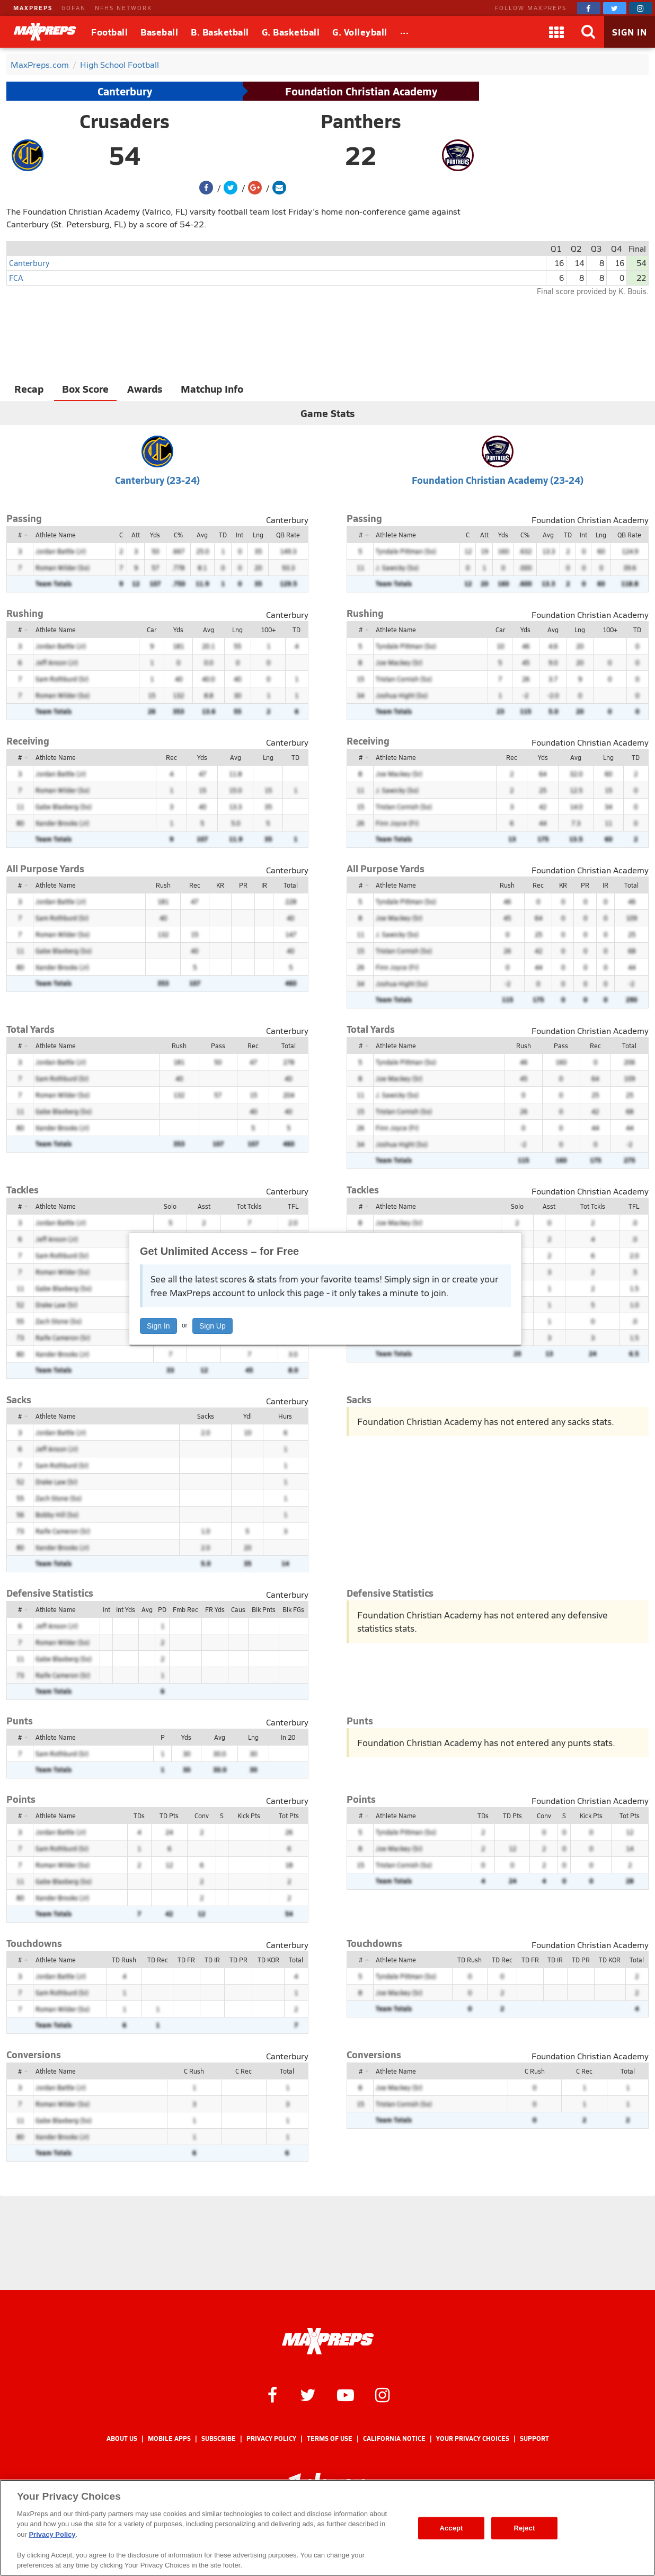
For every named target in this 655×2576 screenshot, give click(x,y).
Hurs (285, 1416)
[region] (327, 2528)
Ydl (247, 1416)
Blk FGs (293, 1609)
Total (291, 885)
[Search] (588, 32)
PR (243, 885)
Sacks (205, 1416)
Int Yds (125, 1609)
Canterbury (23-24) (157, 479)
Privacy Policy (271, 2438)
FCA (16, 277)
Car (151, 629)
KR (220, 885)
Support (534, 2438)
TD (223, 534)
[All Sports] (404, 32)
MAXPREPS (32, 8)
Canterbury (125, 91)
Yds (155, 534)
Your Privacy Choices (472, 2438)
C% (178, 534)
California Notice (394, 2438)
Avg (202, 534)
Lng (258, 534)
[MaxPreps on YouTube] (345, 2394)
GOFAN (73, 8)
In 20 (288, 1737)
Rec (171, 757)
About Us (122, 2438)
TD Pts (169, 1815)
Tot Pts (289, 1815)
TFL (293, 1206)
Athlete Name (56, 534)
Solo (170, 1206)
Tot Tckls (249, 1206)
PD (162, 1609)
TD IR (212, 1959)
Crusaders (124, 120)
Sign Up (212, 1326)
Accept (451, 2528)
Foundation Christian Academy (361, 91)
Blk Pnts (264, 1609)
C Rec (243, 2071)
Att (135, 534)
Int (239, 534)
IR (264, 885)
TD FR (186, 1959)
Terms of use (329, 2438)
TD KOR (268, 1959)
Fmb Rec (185, 1609)
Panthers (361, 120)
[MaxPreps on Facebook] (588, 8)
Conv (201, 1815)
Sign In (158, 1326)
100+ (268, 629)
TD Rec (157, 1959)
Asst (204, 1206)
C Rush (194, 2071)
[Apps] (556, 32)
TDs (139, 1815)
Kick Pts (248, 1815)
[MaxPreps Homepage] (327, 2341)
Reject (524, 2528)
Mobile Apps (169, 2438)
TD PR (238, 1959)
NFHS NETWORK (123, 8)
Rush (163, 885)
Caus (238, 1609)
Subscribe (218, 2438)
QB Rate (288, 534)
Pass (218, 1045)
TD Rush (124, 1959)
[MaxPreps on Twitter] (614, 8)
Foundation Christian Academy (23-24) (497, 479)
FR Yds (215, 1609)
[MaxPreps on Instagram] (640, 8)
